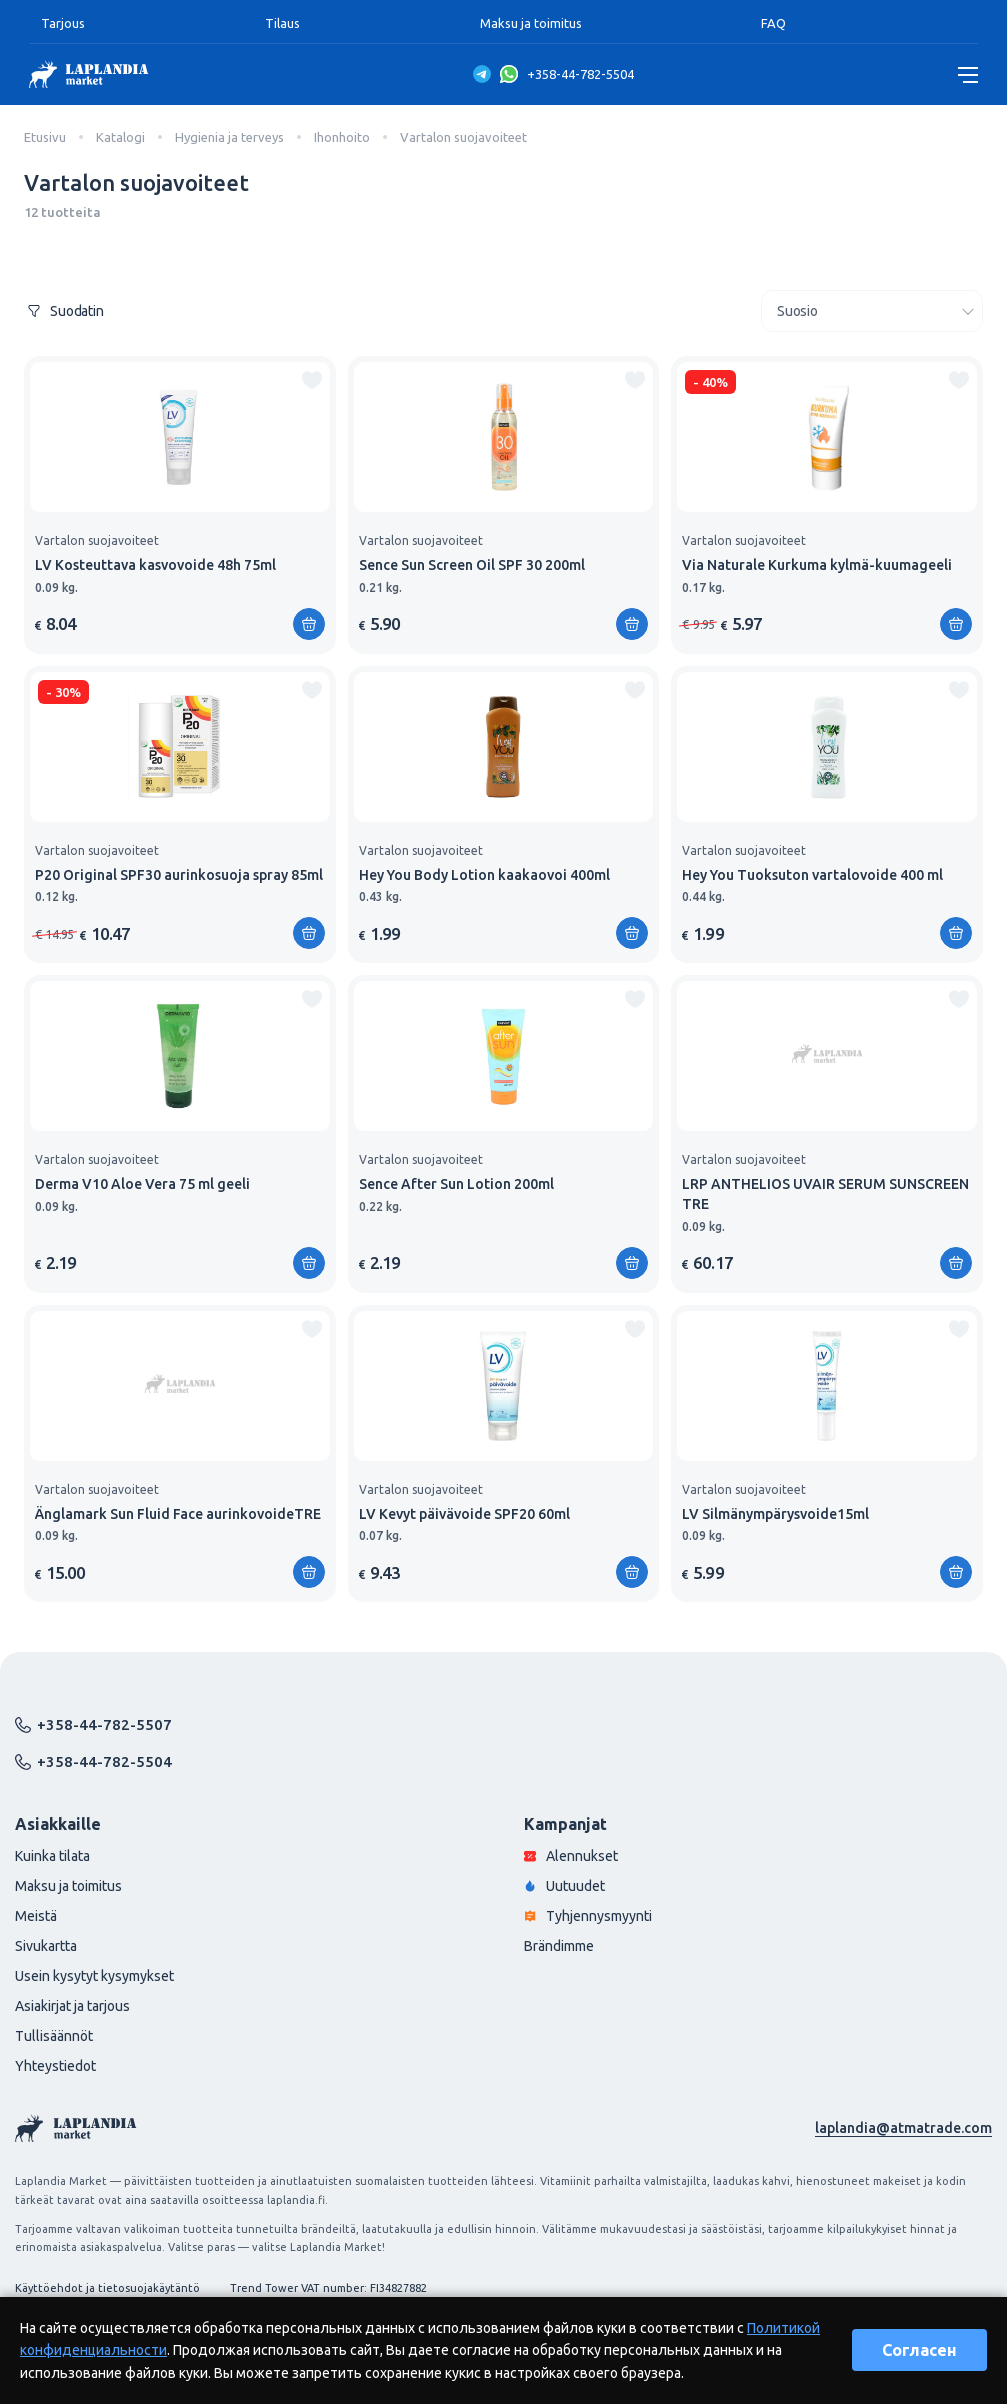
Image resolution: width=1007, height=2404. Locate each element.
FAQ (773, 23)
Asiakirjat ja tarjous (72, 2006)
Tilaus (282, 23)
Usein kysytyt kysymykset (94, 1976)
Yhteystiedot (55, 2066)
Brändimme (559, 1946)
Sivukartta (46, 1946)
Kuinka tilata (52, 1856)
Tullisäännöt (54, 2036)
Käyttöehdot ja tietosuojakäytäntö (107, 2288)
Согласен (919, 2350)
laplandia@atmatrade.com (903, 2128)
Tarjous (63, 23)
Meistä (36, 1916)
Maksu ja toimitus (531, 23)
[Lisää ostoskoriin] (309, 624)
